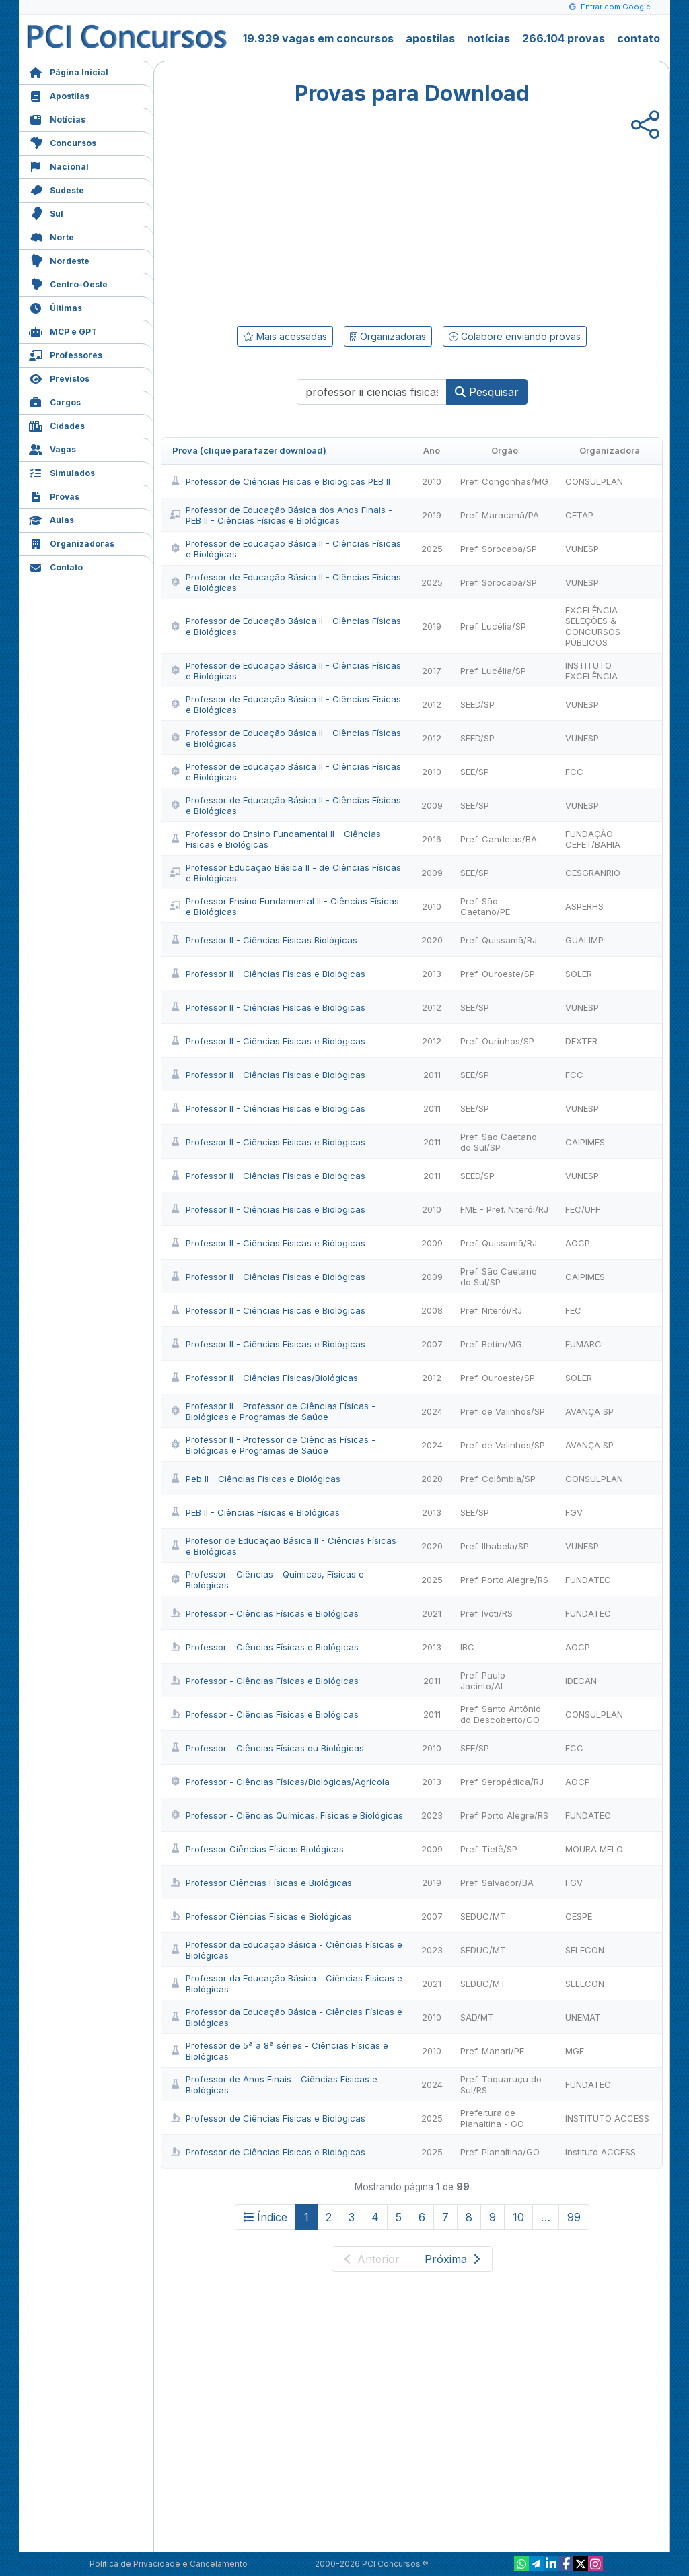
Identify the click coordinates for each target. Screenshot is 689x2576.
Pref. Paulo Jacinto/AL (482, 1680)
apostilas (430, 38)
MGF (574, 2050)
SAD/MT (477, 2017)
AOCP (577, 1243)
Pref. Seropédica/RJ (502, 1781)
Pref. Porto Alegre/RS (504, 1579)
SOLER (578, 973)
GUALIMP (584, 940)
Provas (54, 495)
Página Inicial (68, 71)
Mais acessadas (285, 336)
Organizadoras (71, 542)
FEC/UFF (582, 1209)
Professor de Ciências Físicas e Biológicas (267, 2118)
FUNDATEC (588, 1579)
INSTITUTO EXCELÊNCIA (591, 670)
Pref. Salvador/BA (497, 1882)
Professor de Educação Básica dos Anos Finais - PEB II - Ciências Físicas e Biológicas (281, 515)
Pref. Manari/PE (492, 2050)
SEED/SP (477, 704)
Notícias (57, 118)
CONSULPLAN (594, 481)
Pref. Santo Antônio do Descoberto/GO (500, 1714)
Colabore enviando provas (515, 336)
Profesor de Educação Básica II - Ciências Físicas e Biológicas (283, 1546)
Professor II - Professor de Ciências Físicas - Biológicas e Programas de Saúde (272, 1411)
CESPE (578, 1916)
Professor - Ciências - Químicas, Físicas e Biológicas (267, 1579)
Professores (65, 353)
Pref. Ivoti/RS (486, 1613)
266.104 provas (563, 38)
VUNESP (582, 548)
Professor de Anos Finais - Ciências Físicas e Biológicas (273, 2084)
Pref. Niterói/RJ (491, 1310)
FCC (574, 771)
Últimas (55, 306)
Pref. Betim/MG (491, 1343)
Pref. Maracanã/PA (499, 515)
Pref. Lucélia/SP (493, 626)
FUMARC (583, 1343)
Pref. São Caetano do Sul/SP (498, 1142)
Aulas (51, 518)
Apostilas (59, 94)
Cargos (55, 401)
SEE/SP (474, 771)
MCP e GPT (63, 330)
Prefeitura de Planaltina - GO (492, 2118)
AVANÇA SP (589, 1411)
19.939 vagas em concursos (318, 38)
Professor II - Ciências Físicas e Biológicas (267, 973)
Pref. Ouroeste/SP (497, 973)
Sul (46, 212)
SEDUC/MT (483, 1916)
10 (518, 2217)
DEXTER (581, 1041)
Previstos (59, 377)
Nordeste (59, 259)
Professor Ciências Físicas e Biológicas (261, 1882)
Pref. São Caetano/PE (485, 906)
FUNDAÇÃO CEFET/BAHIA (592, 839)
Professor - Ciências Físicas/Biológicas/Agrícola (280, 1781)
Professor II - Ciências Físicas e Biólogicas (267, 1243)
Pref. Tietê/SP (488, 1848)
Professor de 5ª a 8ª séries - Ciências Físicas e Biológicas (279, 2051)
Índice (265, 2217)
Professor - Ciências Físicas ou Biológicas (267, 1747)
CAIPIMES (585, 1142)
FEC (573, 1310)
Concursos (62, 141)
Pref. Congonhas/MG (504, 481)
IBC (467, 1646)
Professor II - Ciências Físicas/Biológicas (264, 1377)
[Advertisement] (302, 223)
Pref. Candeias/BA (498, 839)
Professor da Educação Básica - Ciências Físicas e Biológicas (286, 1950)
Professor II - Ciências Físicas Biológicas (263, 940)
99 (574, 2217)
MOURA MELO (594, 1848)
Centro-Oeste (68, 283)
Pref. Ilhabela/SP (494, 1545)
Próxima (452, 2259)
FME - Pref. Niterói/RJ (504, 1209)
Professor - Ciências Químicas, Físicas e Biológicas (286, 1815)
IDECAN (581, 1680)
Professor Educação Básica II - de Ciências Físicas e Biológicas (285, 872)
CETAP (579, 515)
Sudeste (56, 188)
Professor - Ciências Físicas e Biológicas (264, 1613)
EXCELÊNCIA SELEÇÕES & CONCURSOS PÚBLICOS (592, 626)
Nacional (59, 165)
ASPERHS (584, 906)
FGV (574, 1512)
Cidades (57, 424)
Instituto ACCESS (600, 2151)
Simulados (62, 471)
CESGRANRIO (592, 872)
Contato (56, 566)
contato (638, 38)
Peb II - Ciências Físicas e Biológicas (255, 1478)
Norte (51, 236)
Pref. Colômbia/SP (498, 1478)
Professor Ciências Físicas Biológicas (257, 1848)
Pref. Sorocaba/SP (498, 548)
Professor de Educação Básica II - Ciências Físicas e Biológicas (285, 549)
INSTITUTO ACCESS (607, 2118)
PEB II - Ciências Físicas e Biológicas (255, 1512)
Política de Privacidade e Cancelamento (168, 2563)
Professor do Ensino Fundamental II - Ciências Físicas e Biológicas (275, 839)
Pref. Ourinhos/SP (497, 1041)
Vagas (52, 448)
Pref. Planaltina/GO (500, 2151)
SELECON (584, 1949)
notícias (488, 38)
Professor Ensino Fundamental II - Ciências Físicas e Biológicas (284, 906)
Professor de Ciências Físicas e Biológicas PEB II (280, 481)
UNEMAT (583, 2017)
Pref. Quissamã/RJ (498, 940)
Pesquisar (487, 392)
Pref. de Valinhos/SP (502, 1411)
